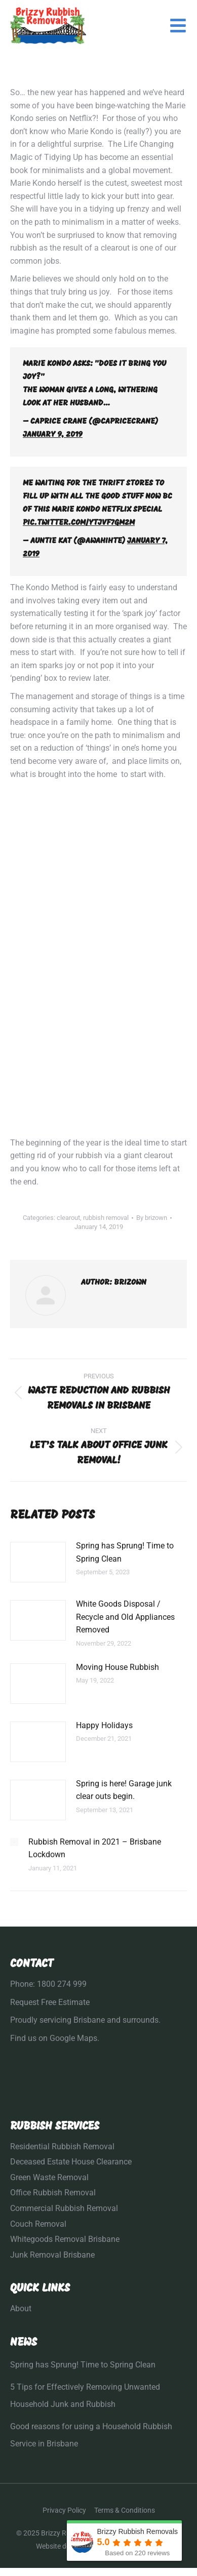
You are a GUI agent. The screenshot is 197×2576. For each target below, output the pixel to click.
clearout (68, 1217)
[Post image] (38, 1562)
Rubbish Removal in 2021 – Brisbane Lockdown (94, 1848)
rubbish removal (106, 1217)
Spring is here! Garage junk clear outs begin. (124, 1790)
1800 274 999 (62, 1984)
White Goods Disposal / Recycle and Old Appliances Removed (125, 1616)
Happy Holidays (104, 1725)
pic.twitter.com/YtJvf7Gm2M (79, 523)
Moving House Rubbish (117, 1667)
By (151, 1217)
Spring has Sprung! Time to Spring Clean (125, 1552)
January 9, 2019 (53, 435)
